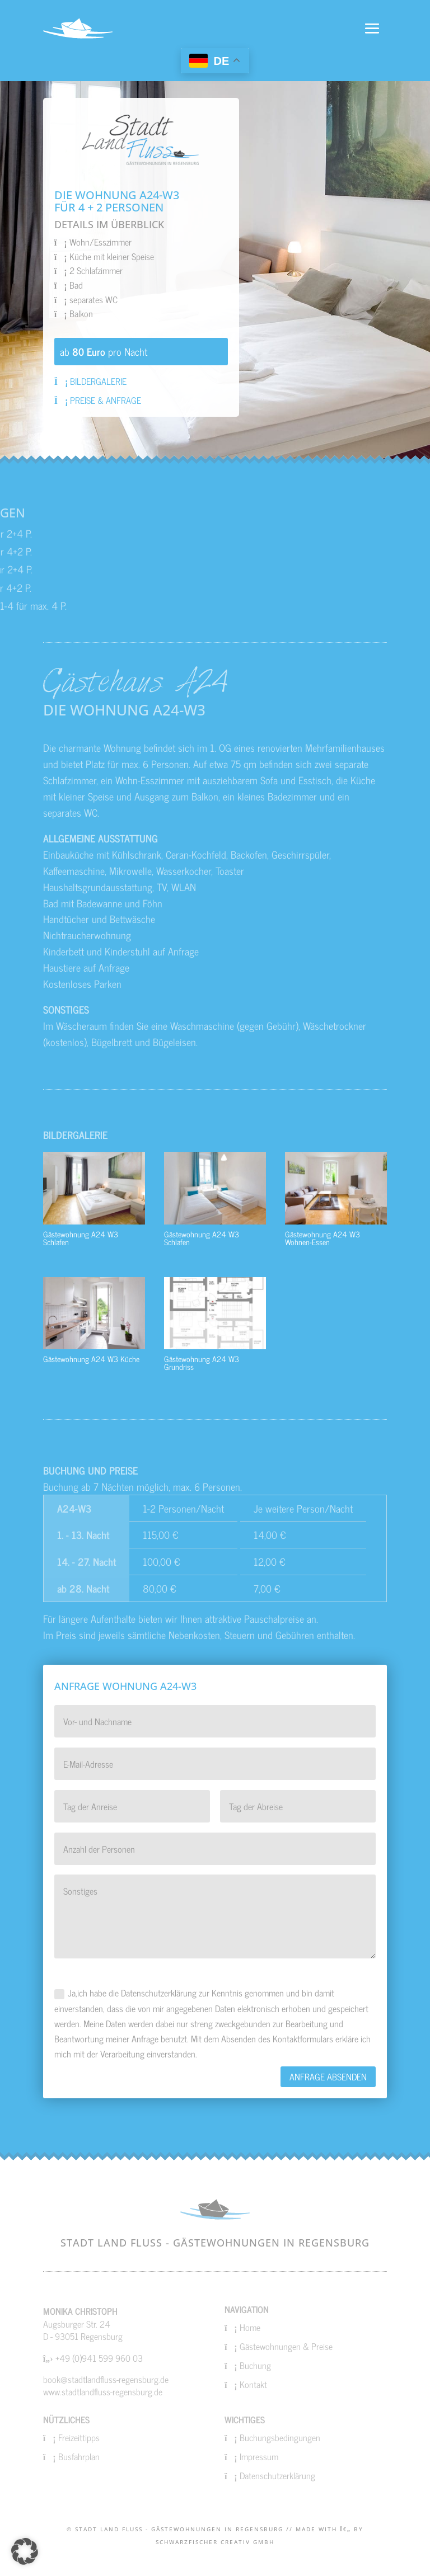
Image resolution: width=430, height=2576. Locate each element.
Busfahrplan (79, 2456)
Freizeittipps (79, 2437)
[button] (24, 2551)
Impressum (259, 2456)
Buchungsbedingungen (280, 2437)
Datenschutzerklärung (277, 2475)
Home (250, 2327)
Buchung (255, 2365)
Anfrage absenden (328, 2076)
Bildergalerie (90, 381)
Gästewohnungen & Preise (286, 2346)
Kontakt (253, 2384)
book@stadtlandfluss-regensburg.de (106, 2379)
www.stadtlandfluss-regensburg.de (102, 2391)
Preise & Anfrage (98, 400)
